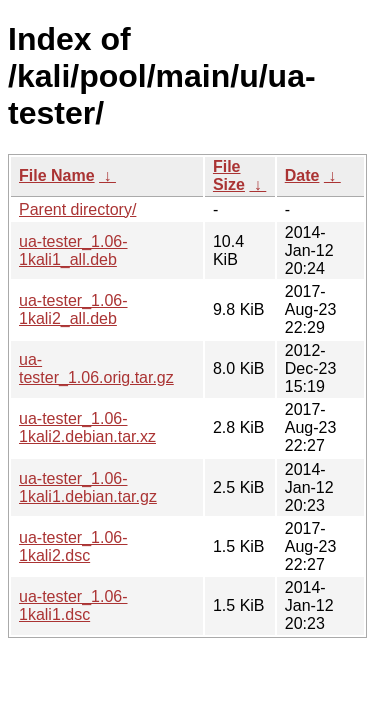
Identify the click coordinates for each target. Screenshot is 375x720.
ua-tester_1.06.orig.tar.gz (96, 368)
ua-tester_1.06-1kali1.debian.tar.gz (88, 487)
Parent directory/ (77, 209)
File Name (57, 175)
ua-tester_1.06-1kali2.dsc (73, 546)
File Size (229, 175)
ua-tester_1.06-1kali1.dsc (73, 605)
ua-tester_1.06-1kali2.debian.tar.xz (87, 427)
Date (302, 175)
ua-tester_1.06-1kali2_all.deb (73, 309)
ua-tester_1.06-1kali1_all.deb (73, 250)
